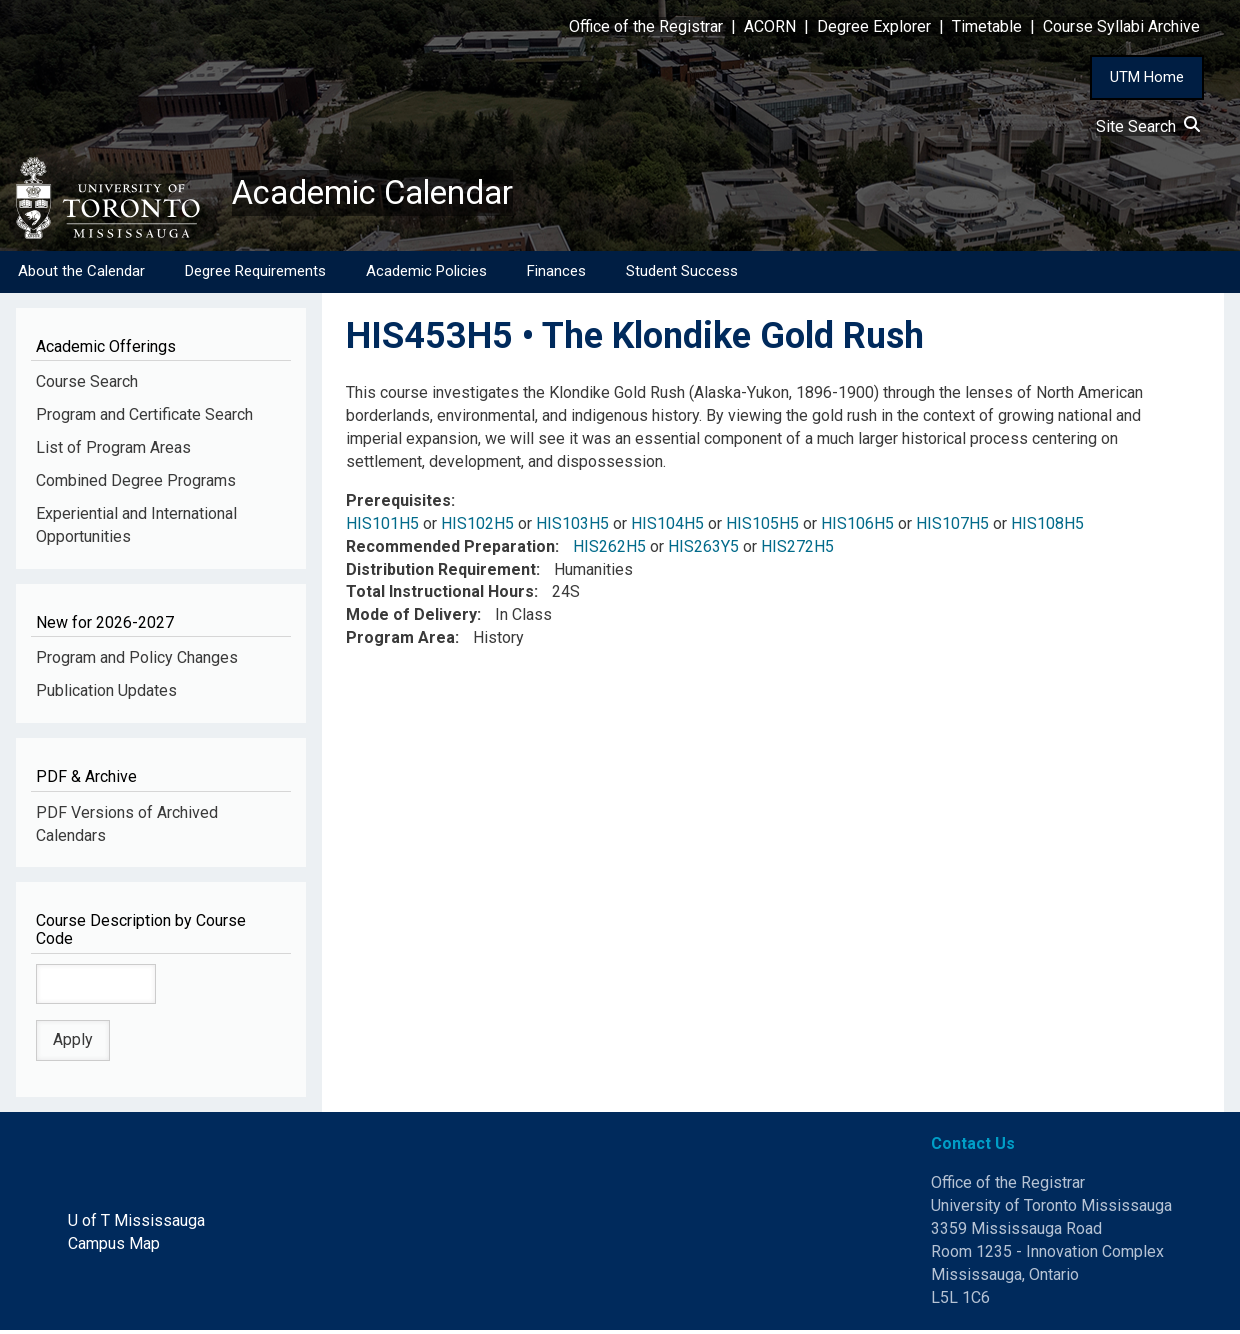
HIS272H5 (797, 550)
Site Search (1148, 126)
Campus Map (114, 1247)
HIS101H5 (382, 527)
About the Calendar (81, 275)
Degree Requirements (255, 275)
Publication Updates (106, 694)
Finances (556, 275)
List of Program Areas (113, 451)
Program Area (400, 641)
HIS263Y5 (703, 550)
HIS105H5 (762, 527)
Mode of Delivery (411, 618)
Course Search (87, 385)
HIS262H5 (609, 550)
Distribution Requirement (441, 572)
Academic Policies (426, 275)
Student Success (682, 275)
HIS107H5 (952, 527)
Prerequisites (398, 504)
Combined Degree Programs (136, 484)
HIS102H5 (477, 527)
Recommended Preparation (450, 550)
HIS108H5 (1047, 527)
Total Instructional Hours (440, 595)
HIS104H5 (667, 527)
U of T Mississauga (136, 1224)
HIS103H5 (572, 527)
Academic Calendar (388, 195)
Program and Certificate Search (144, 418)
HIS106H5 (857, 527)
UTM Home (1147, 77)
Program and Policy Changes (137, 661)
